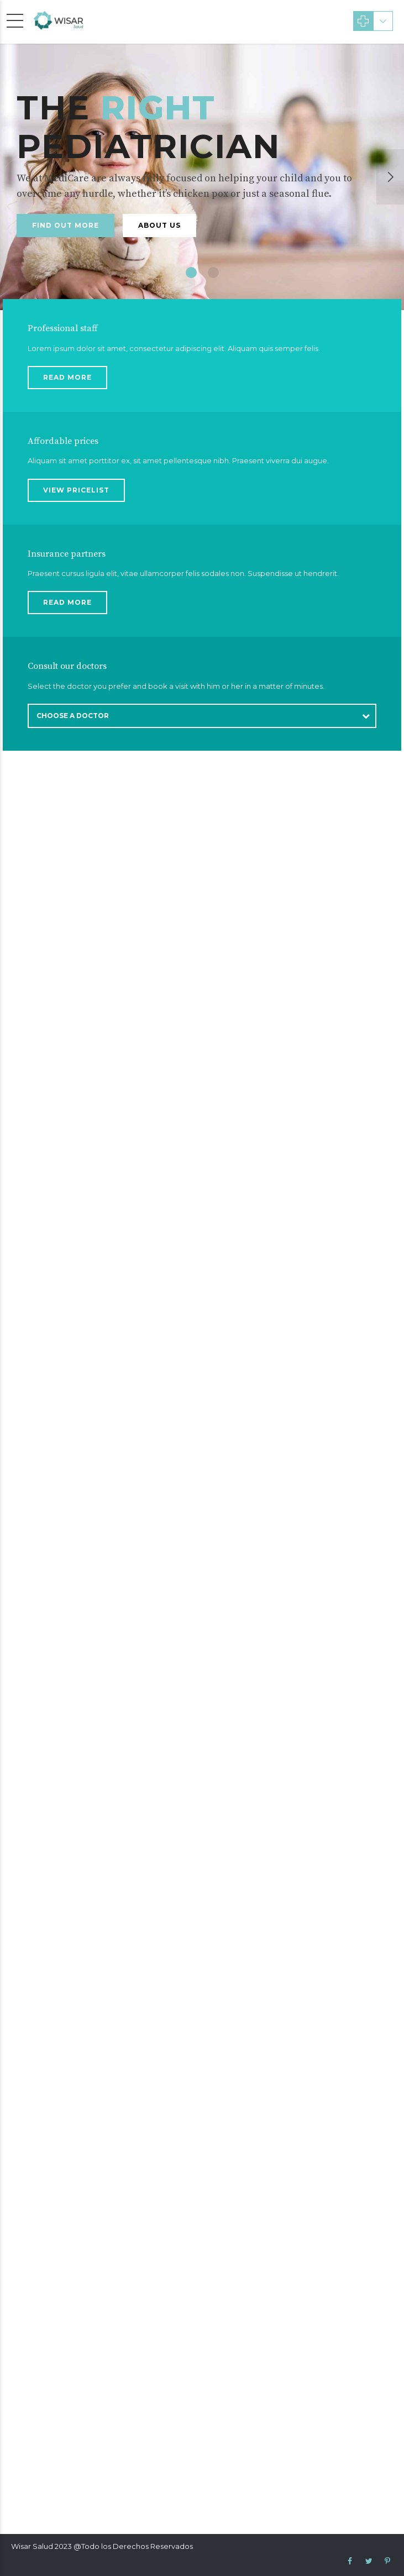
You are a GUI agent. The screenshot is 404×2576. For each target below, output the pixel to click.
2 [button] (213, 272)
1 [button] (191, 272)
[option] (202, 177)
